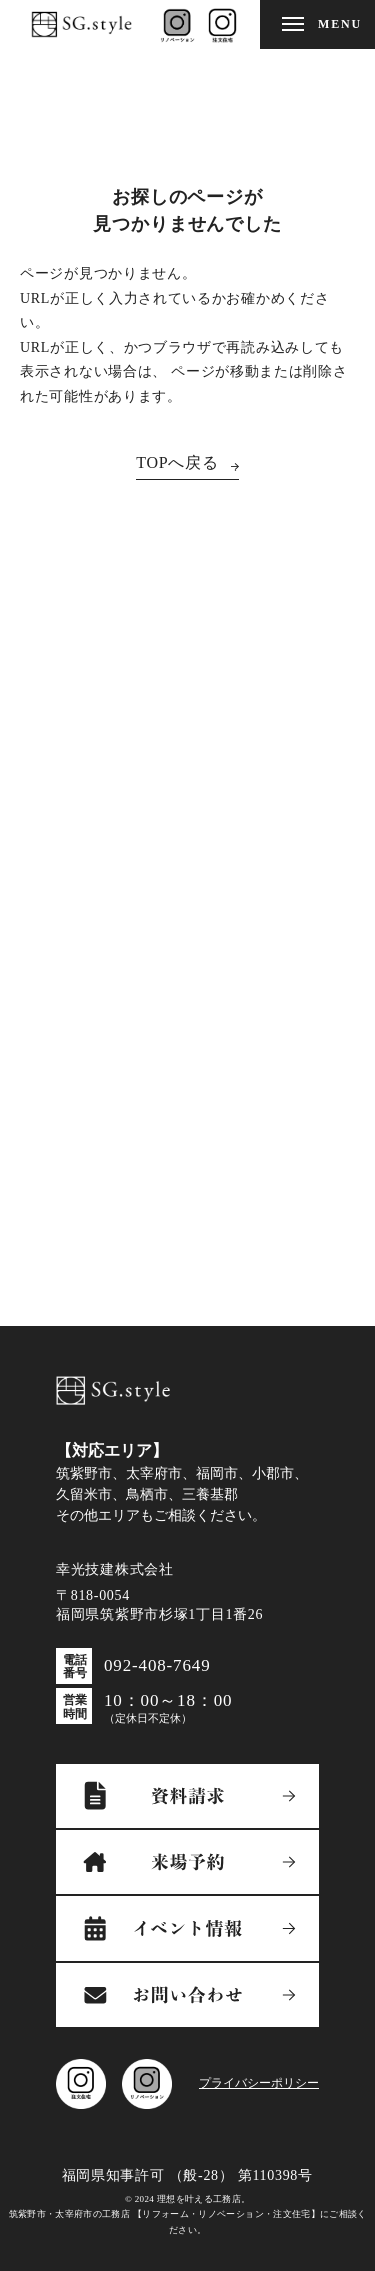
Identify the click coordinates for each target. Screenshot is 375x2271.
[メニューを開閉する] (317, 24)
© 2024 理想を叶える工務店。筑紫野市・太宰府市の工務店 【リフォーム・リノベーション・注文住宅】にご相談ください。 (188, 2215)
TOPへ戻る (177, 462)
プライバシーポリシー (259, 2083)
